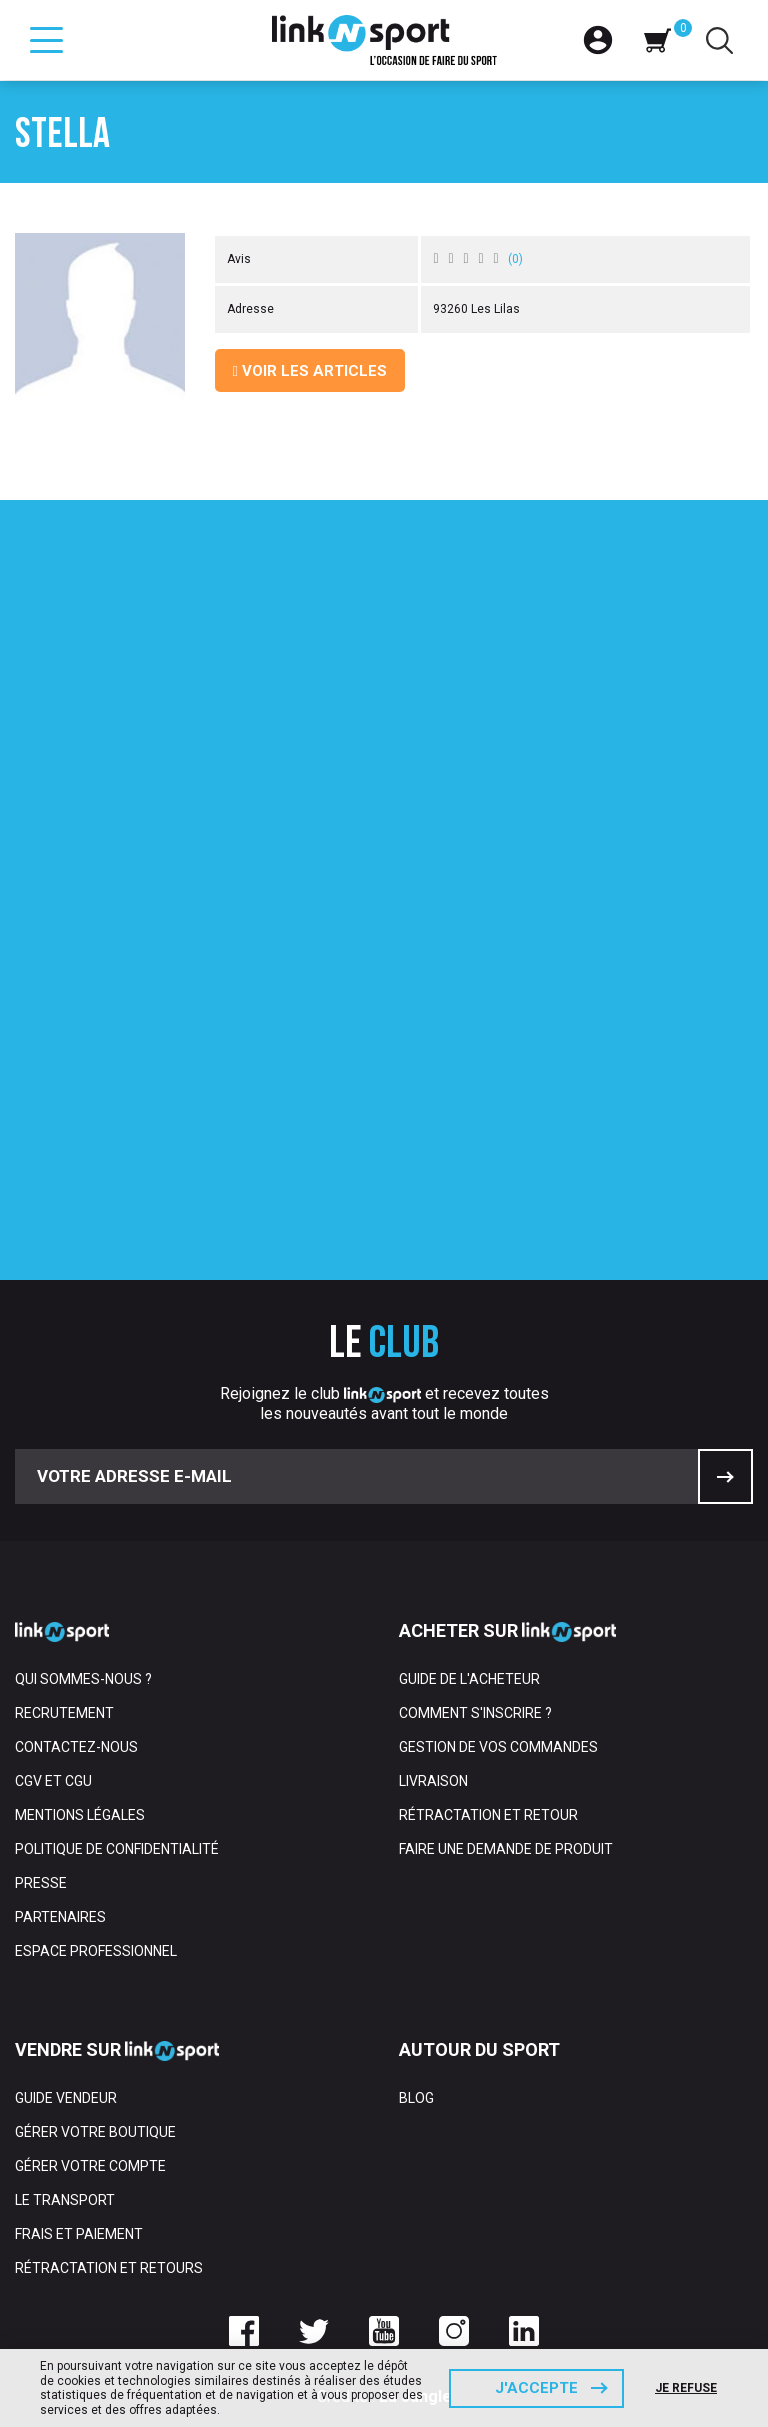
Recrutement (64, 1713)
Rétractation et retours (109, 2268)
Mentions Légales (80, 1815)
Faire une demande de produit (506, 1849)
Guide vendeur (66, 2098)
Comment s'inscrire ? (475, 1713)
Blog (416, 2098)
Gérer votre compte (90, 2166)
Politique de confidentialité (117, 1849)
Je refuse (686, 2388)
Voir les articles (310, 371)
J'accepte (536, 2388)
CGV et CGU (53, 1781)
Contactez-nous (76, 1747)
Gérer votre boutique (95, 2132)
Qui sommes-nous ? (83, 1679)
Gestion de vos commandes (498, 1747)
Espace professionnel (96, 1951)
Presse (41, 1883)
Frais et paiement (79, 2234)
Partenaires (60, 1917)
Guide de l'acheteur (469, 1679)
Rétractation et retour (488, 1815)
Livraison (433, 1781)
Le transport (65, 2200)
